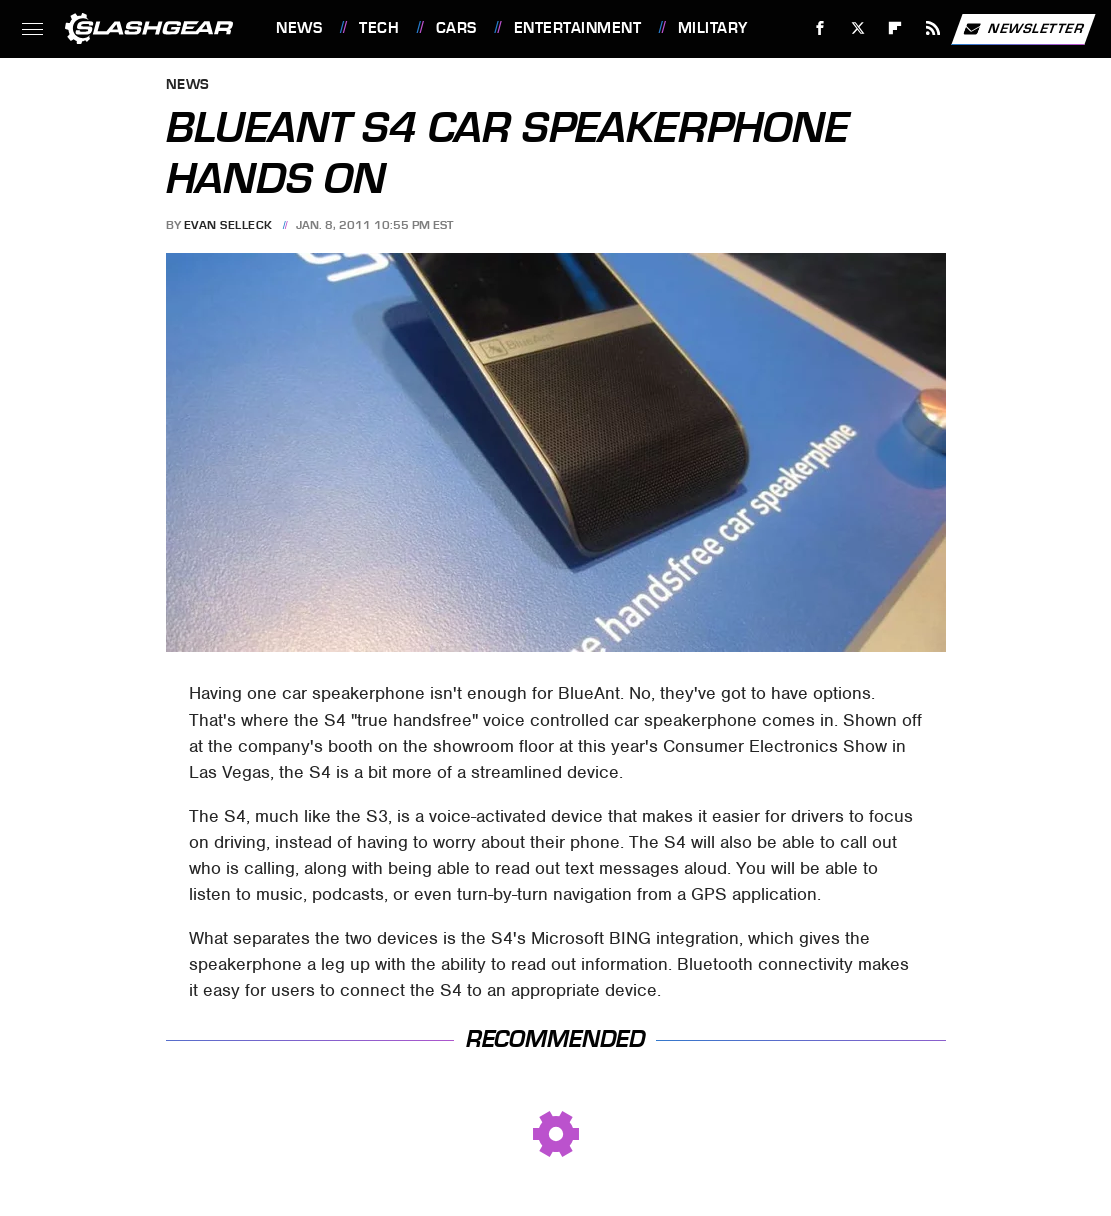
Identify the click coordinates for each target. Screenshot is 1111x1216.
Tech (379, 28)
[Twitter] (857, 28)
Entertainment (578, 28)
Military (713, 28)
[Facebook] (820, 28)
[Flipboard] (895, 28)
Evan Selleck (228, 225)
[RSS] (933, 28)
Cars (456, 28)
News (299, 28)
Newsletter (1023, 29)
